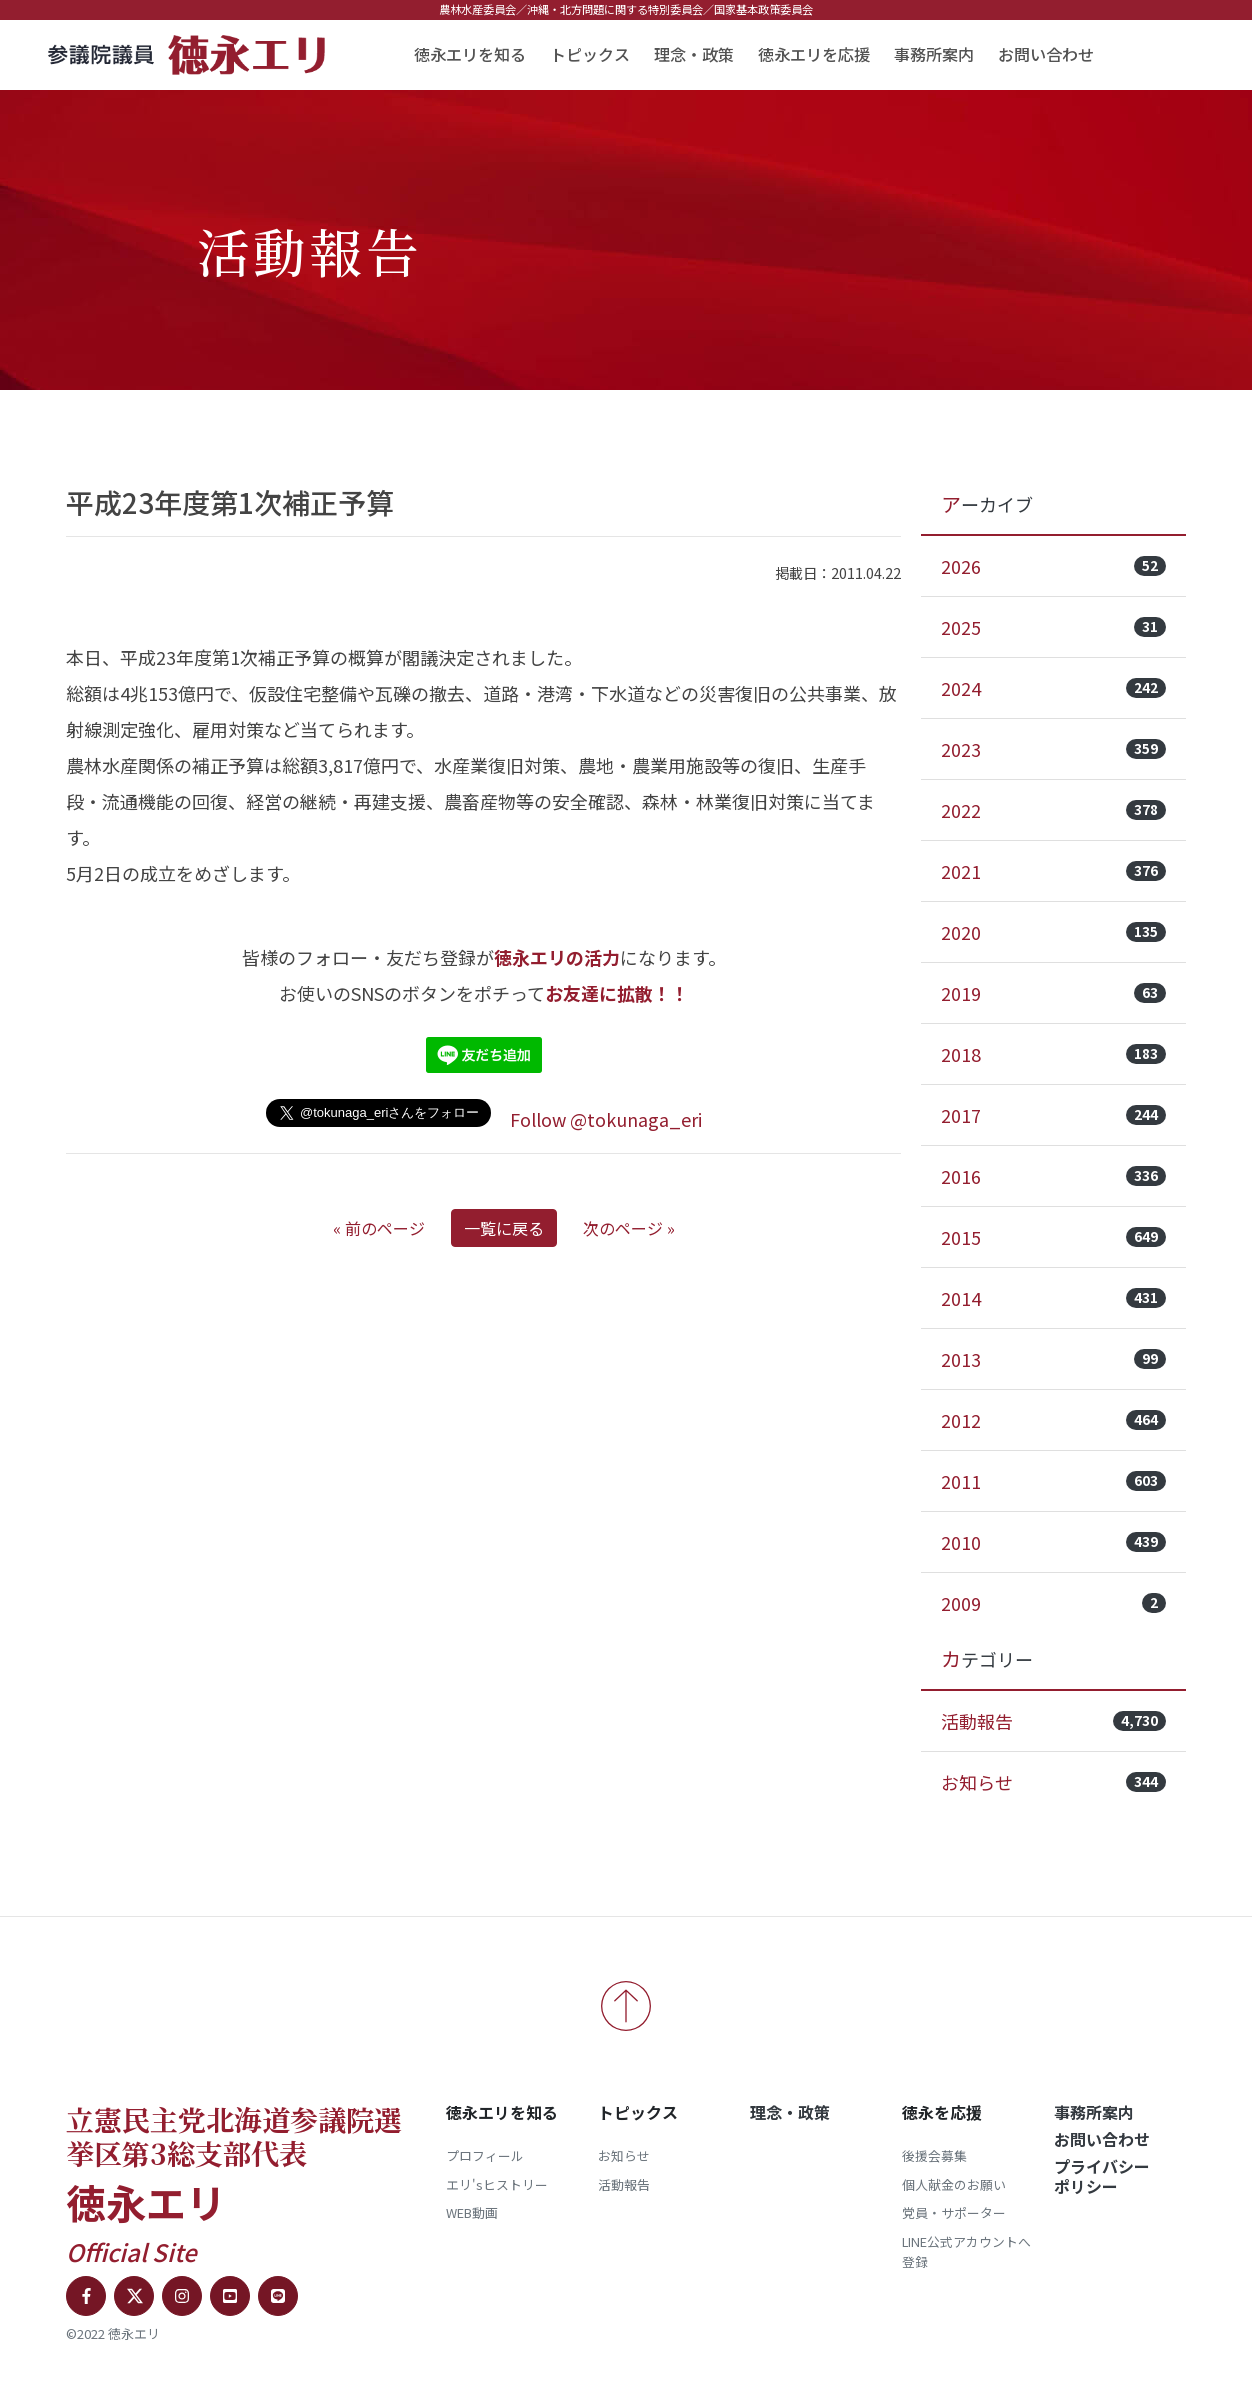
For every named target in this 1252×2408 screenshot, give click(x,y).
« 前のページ (379, 1228)
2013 (1053, 1359)
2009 (1053, 1603)
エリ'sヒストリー (497, 2184)
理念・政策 (694, 54)
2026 (1053, 566)
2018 (1053, 1054)
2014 (1053, 1298)
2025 (1053, 627)
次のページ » (629, 1228)
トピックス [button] (590, 54)
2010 (1053, 1542)
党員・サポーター (954, 2212)
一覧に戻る (504, 1228)
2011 (1053, 1481)
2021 (1053, 871)
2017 (1053, 1115)
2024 (1053, 688)
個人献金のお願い (954, 2184)
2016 (1053, 1176)
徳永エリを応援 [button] (814, 54)
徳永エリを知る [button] (470, 54)
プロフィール (485, 2155)
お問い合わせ (1046, 54)
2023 (1053, 749)
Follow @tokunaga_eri (606, 1119)
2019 (1053, 993)
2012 (1053, 1420)
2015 (1053, 1237)
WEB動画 (472, 2212)
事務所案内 (934, 54)
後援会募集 (934, 2155)
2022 (1053, 810)
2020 (1053, 932)
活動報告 (1053, 1721)
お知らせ (1053, 1782)
